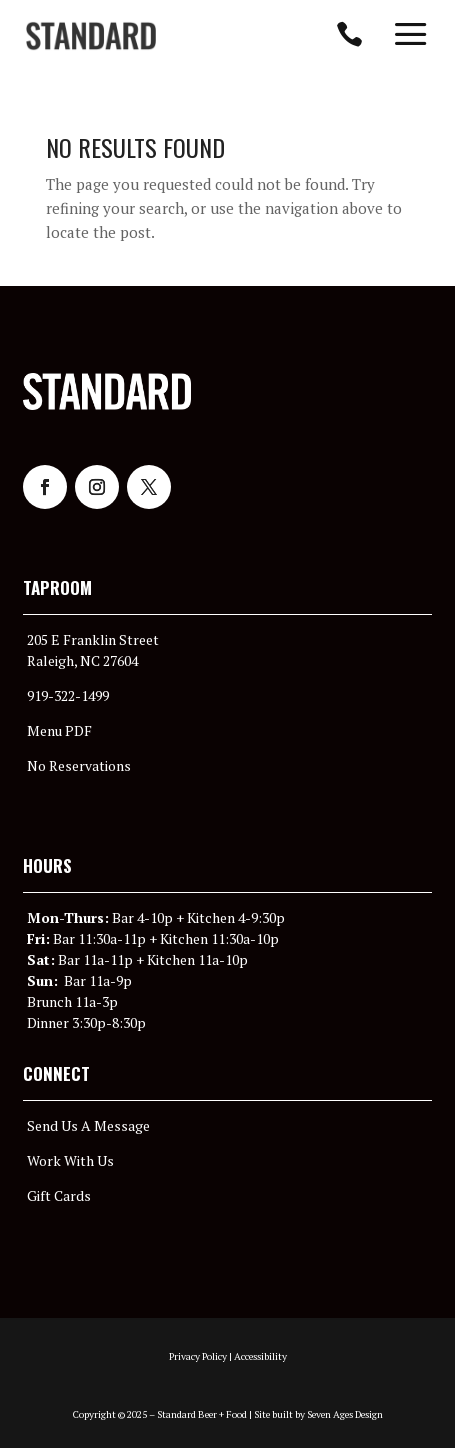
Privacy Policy (198, 1356)
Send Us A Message (88, 1125)
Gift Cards (59, 1195)
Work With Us (70, 1160)
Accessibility (260, 1356)
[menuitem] (91, 35)
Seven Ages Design (345, 1414)
